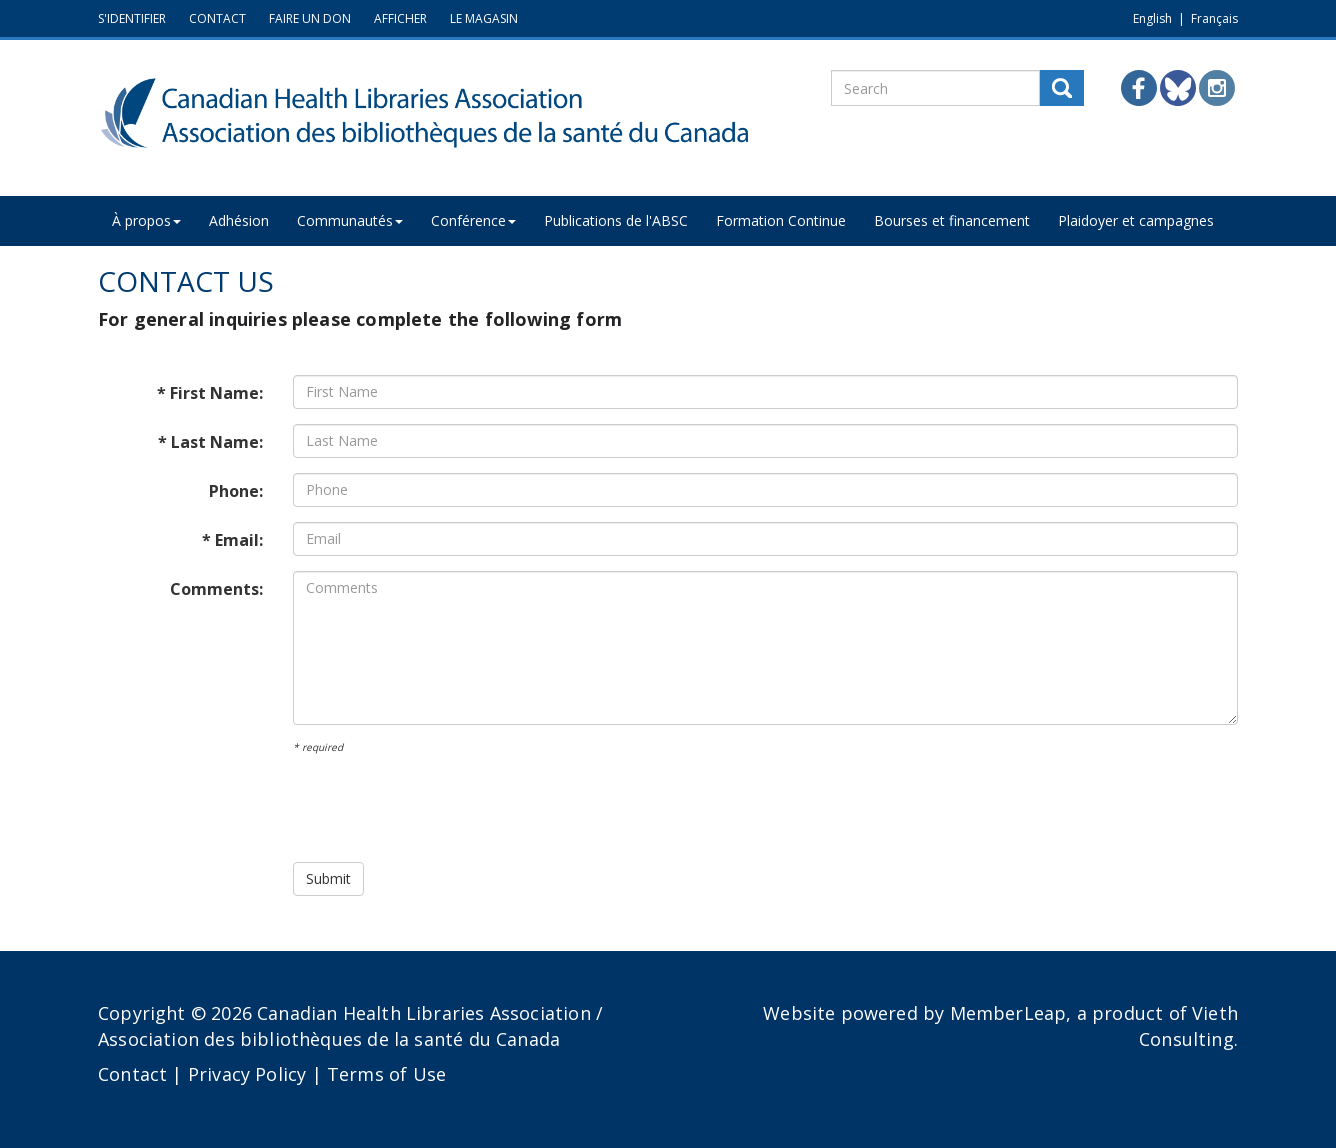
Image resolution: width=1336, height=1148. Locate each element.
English (1152, 18)
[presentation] (445, 808)
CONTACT (217, 18)
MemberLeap (1008, 1013)
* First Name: (210, 393)
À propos (146, 220)
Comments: (216, 589)
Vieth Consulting (1188, 1026)
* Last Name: (210, 442)
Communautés (350, 220)
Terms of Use (386, 1074)
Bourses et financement (952, 220)
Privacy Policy (247, 1074)
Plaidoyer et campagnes (1136, 220)
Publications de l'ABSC (616, 220)
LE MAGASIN (484, 18)
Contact (132, 1074)
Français (1214, 18)
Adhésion (239, 220)
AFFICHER (400, 18)
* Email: (232, 540)
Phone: (236, 491)
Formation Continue (781, 220)
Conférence (473, 220)
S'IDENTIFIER (132, 18)
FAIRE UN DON (310, 18)
